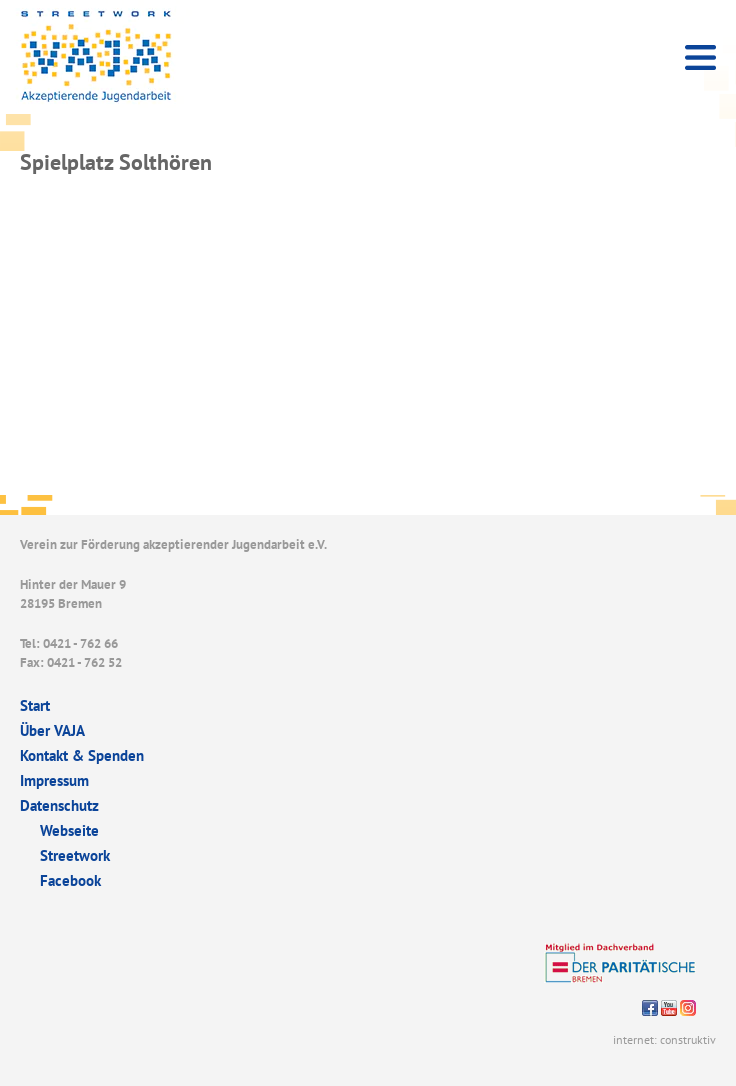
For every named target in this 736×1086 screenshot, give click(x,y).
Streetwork (75, 855)
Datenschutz (59, 805)
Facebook (70, 880)
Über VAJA (52, 730)
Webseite (69, 830)
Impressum (54, 780)
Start (35, 705)
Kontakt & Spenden (82, 755)
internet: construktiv (664, 1039)
